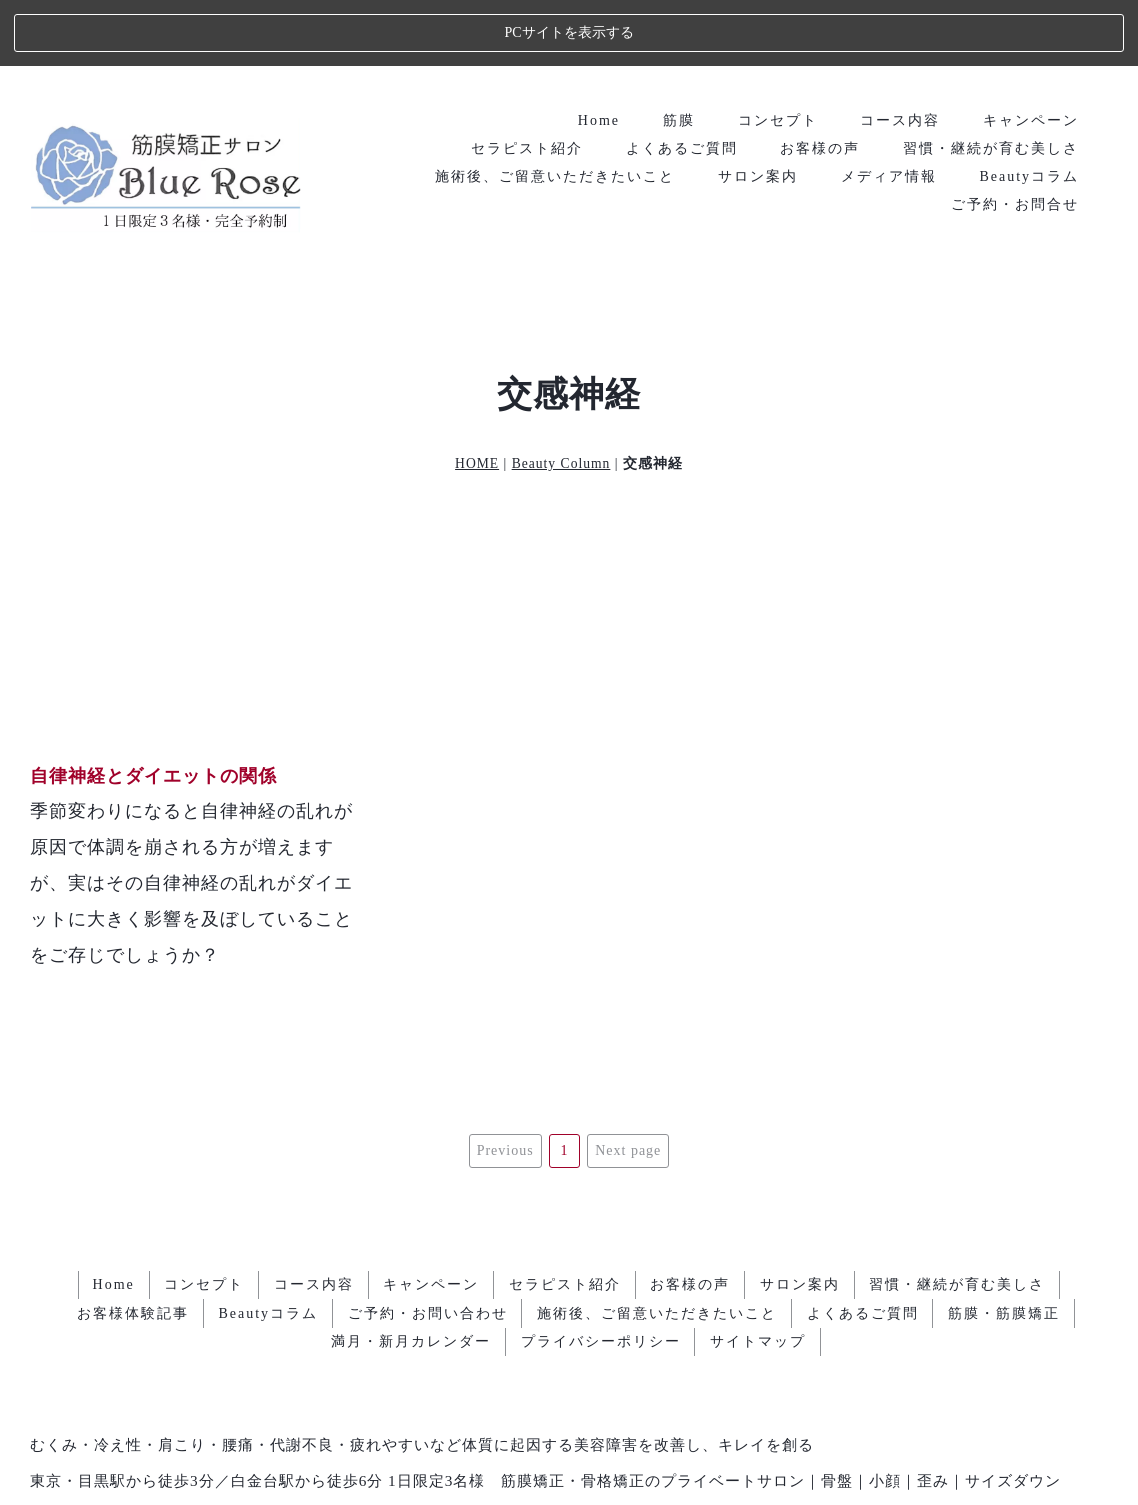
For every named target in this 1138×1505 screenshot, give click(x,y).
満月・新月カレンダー (411, 1233)
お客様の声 (820, 81)
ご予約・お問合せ (1015, 137)
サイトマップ (759, 1233)
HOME (477, 397)
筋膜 (678, 53)
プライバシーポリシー (601, 1233)
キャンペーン (1031, 53)
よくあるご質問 (681, 81)
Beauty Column (561, 397)
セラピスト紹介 (526, 81)
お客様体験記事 (132, 1205)
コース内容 (900, 53)
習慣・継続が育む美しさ (991, 81)
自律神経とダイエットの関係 (153, 710)
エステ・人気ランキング (569, 1460)
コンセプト (777, 53)
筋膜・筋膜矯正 (1005, 1205)
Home (598, 53)
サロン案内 (757, 109)
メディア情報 (888, 109)
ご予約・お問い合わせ (427, 1205)
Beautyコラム (1029, 109)
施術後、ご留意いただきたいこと (554, 109)
